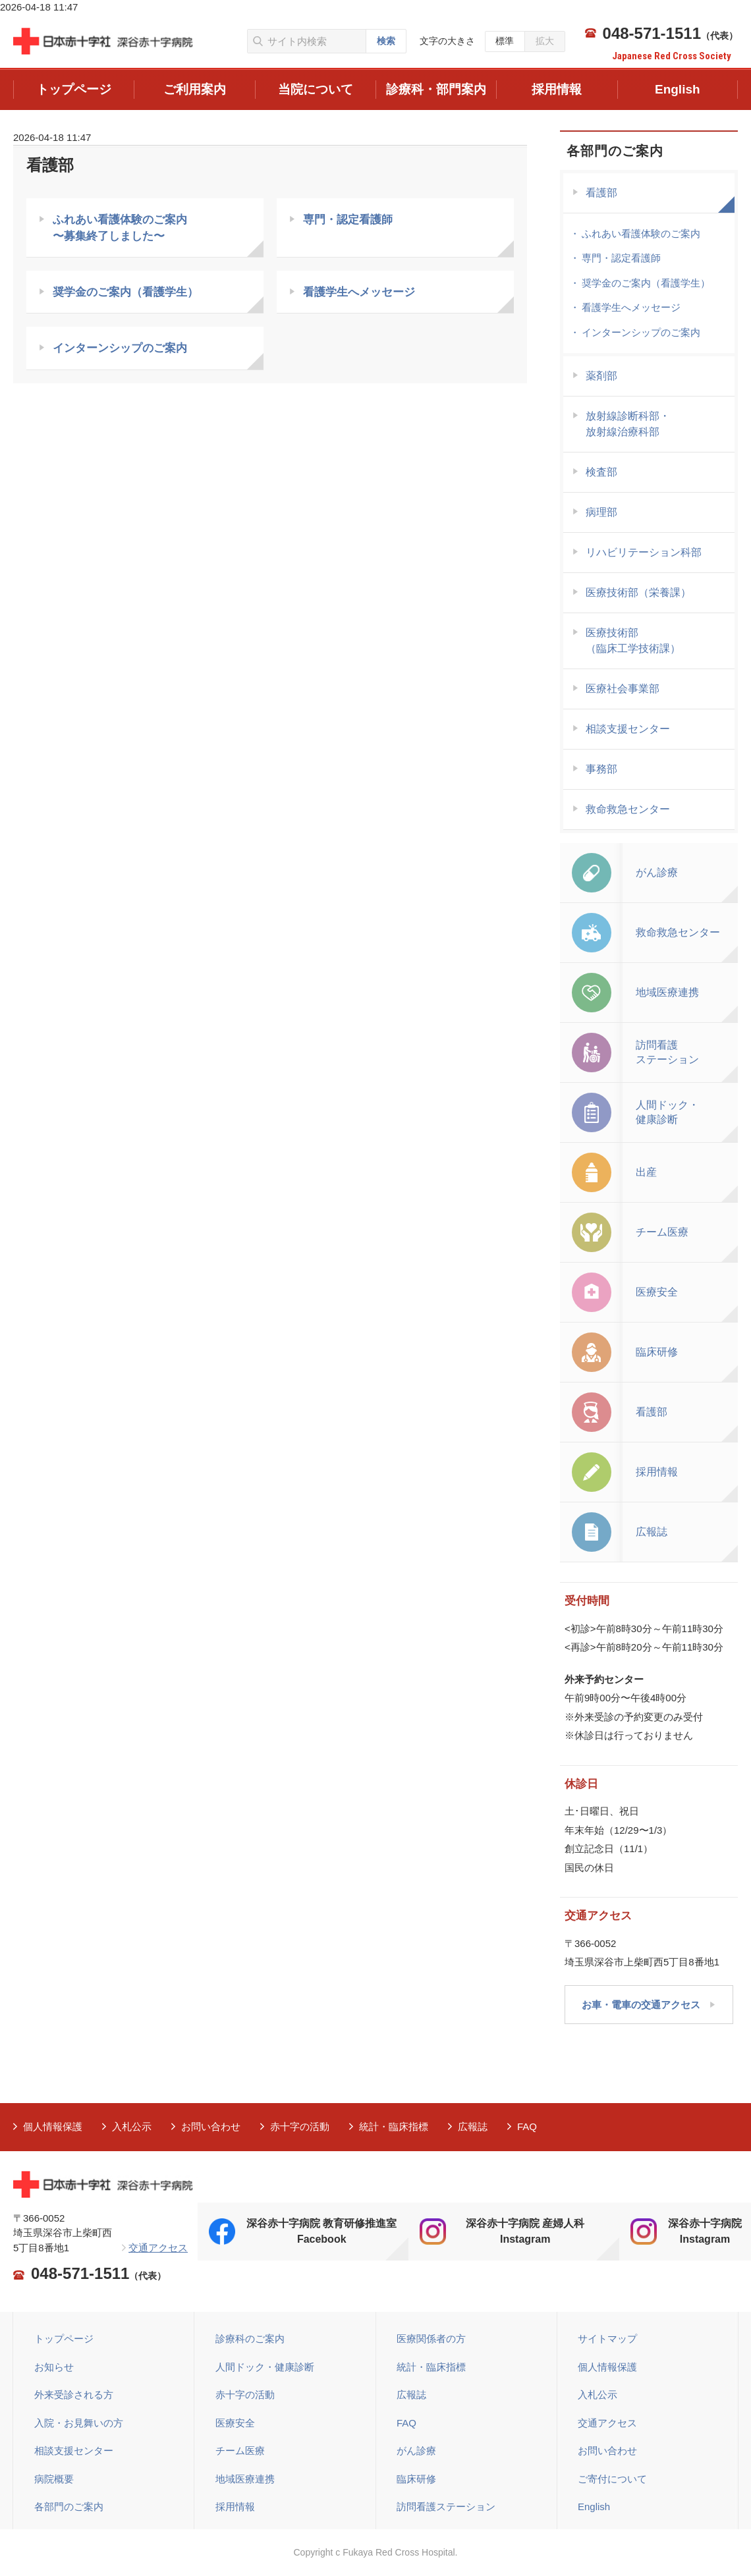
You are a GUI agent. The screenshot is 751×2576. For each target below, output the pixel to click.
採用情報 (235, 2506)
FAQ (527, 2126)
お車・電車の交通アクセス (641, 2004)
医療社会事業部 (622, 688)
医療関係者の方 (431, 2338)
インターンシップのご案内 (120, 350)
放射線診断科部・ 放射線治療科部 (628, 423)
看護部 (601, 192)
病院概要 (54, 2478)
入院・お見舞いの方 (78, 2422)
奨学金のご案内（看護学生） (125, 293)
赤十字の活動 (299, 2126)
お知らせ (54, 2366)
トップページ (64, 2338)
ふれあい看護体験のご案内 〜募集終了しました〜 (120, 228)
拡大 (545, 41)
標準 (504, 41)
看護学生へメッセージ (359, 293)
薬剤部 (601, 375)
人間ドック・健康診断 (264, 2366)
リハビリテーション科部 (644, 552)
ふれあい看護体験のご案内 (641, 233)
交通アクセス (158, 2247)
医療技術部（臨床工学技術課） (633, 640)
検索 (386, 41)
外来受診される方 (73, 2394)
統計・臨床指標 (393, 2126)
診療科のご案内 (250, 2338)
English (594, 2506)
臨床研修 (416, 2478)
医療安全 (235, 2422)
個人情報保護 (52, 2126)
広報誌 (472, 2126)
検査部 (601, 472)
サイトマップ (607, 2338)
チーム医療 (240, 2450)
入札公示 (132, 2126)
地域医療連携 (245, 2478)
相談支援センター (628, 728)
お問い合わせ (210, 2126)
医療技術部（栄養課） (638, 592)
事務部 (601, 769)
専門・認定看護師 (348, 219)
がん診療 (416, 2450)
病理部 (601, 512)
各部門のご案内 (615, 151)
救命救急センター (628, 809)
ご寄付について (612, 2478)
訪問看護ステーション (446, 2506)
